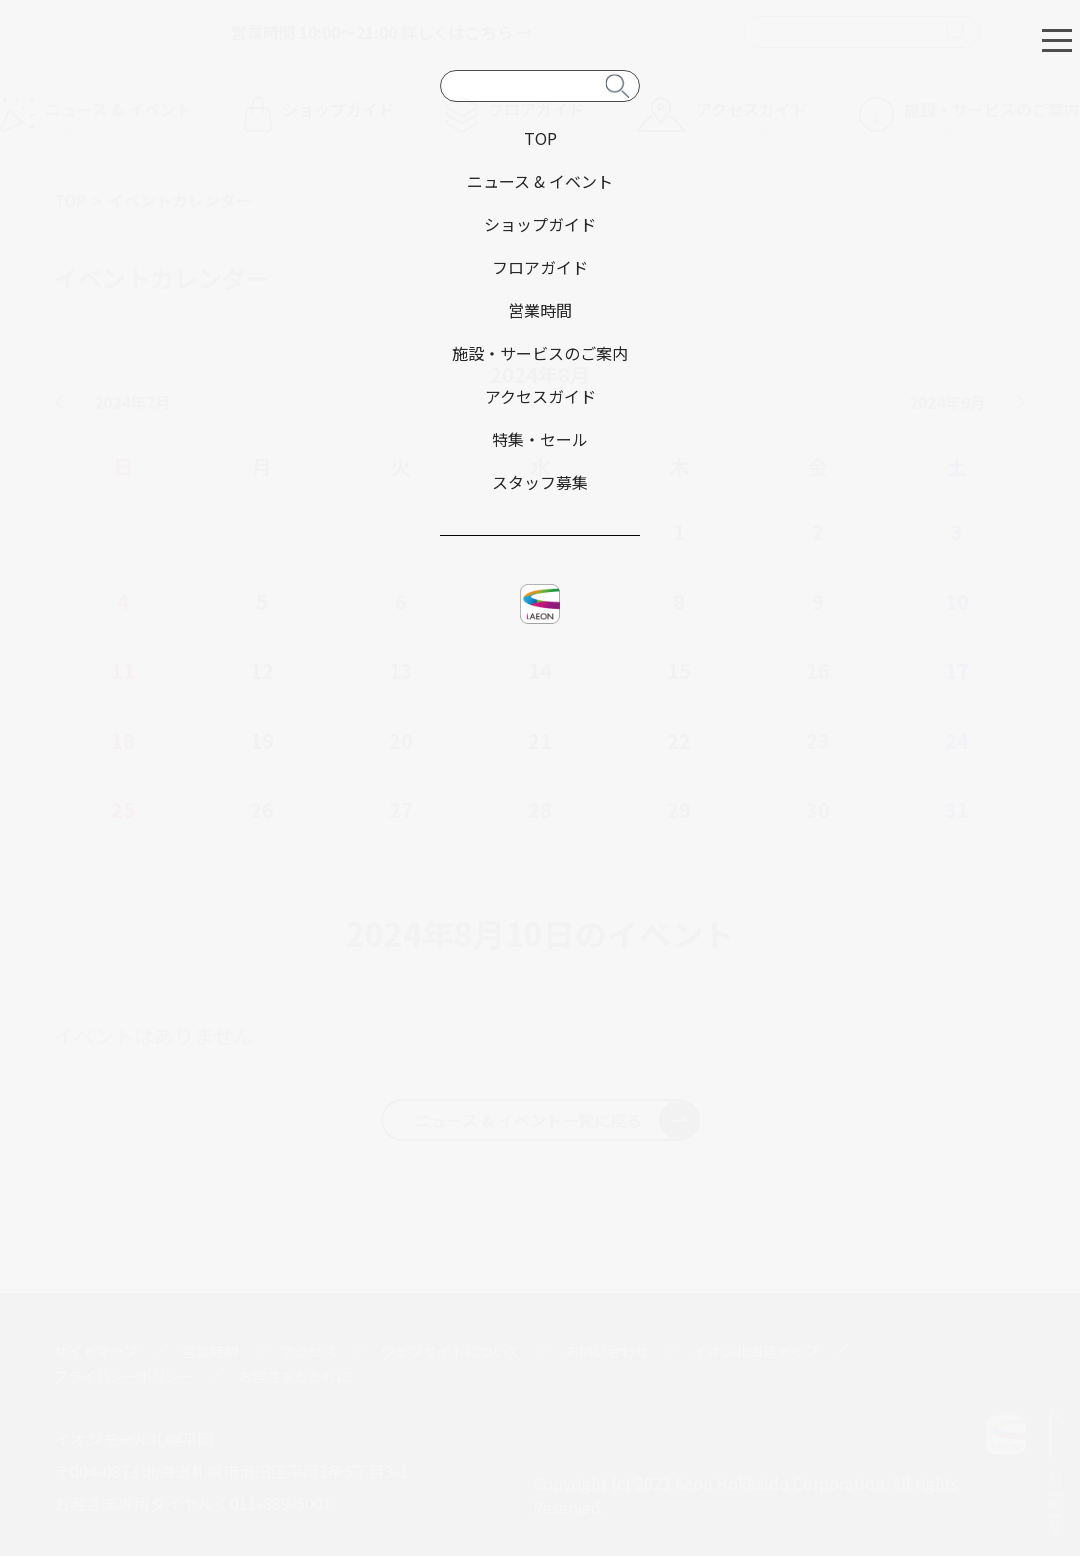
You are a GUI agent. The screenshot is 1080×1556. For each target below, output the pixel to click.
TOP (70, 200)
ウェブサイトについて (451, 1351)
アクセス (309, 1351)
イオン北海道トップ (756, 1351)
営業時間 (210, 1351)
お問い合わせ (607, 1351)
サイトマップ (96, 1351)
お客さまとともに (294, 1376)
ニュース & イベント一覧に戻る (557, 1120)
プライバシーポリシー (124, 1376)
